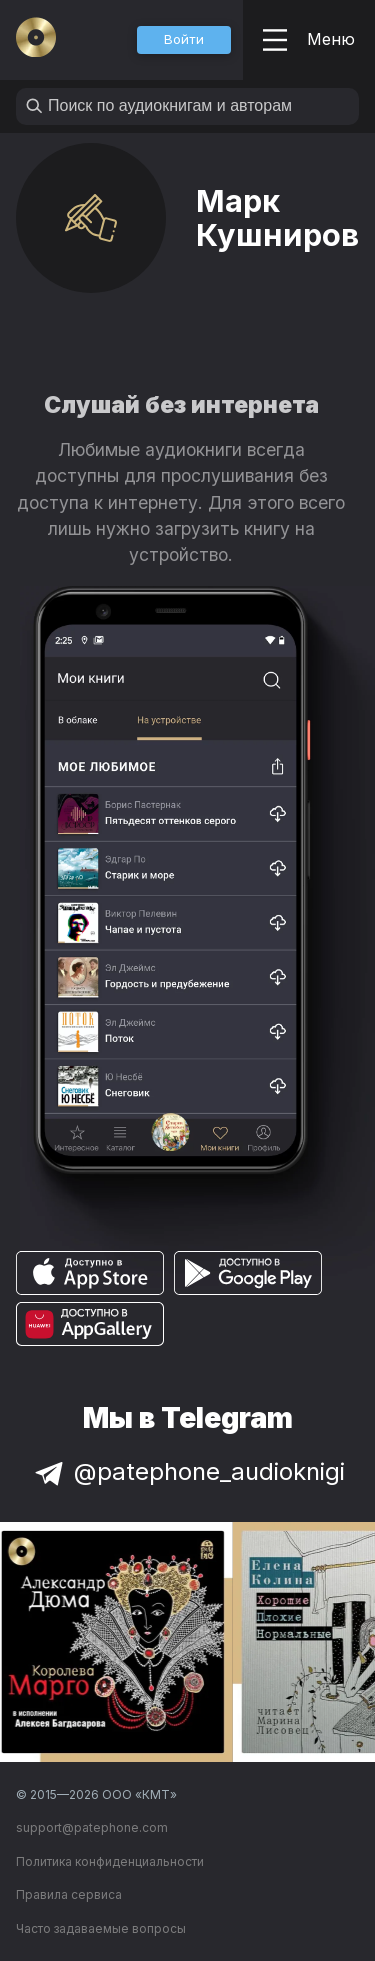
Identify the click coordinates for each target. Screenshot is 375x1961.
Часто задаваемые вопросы (101, 1928)
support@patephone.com (92, 1827)
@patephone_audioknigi (188, 1471)
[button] (184, 40)
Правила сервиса (69, 1894)
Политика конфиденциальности (110, 1861)
